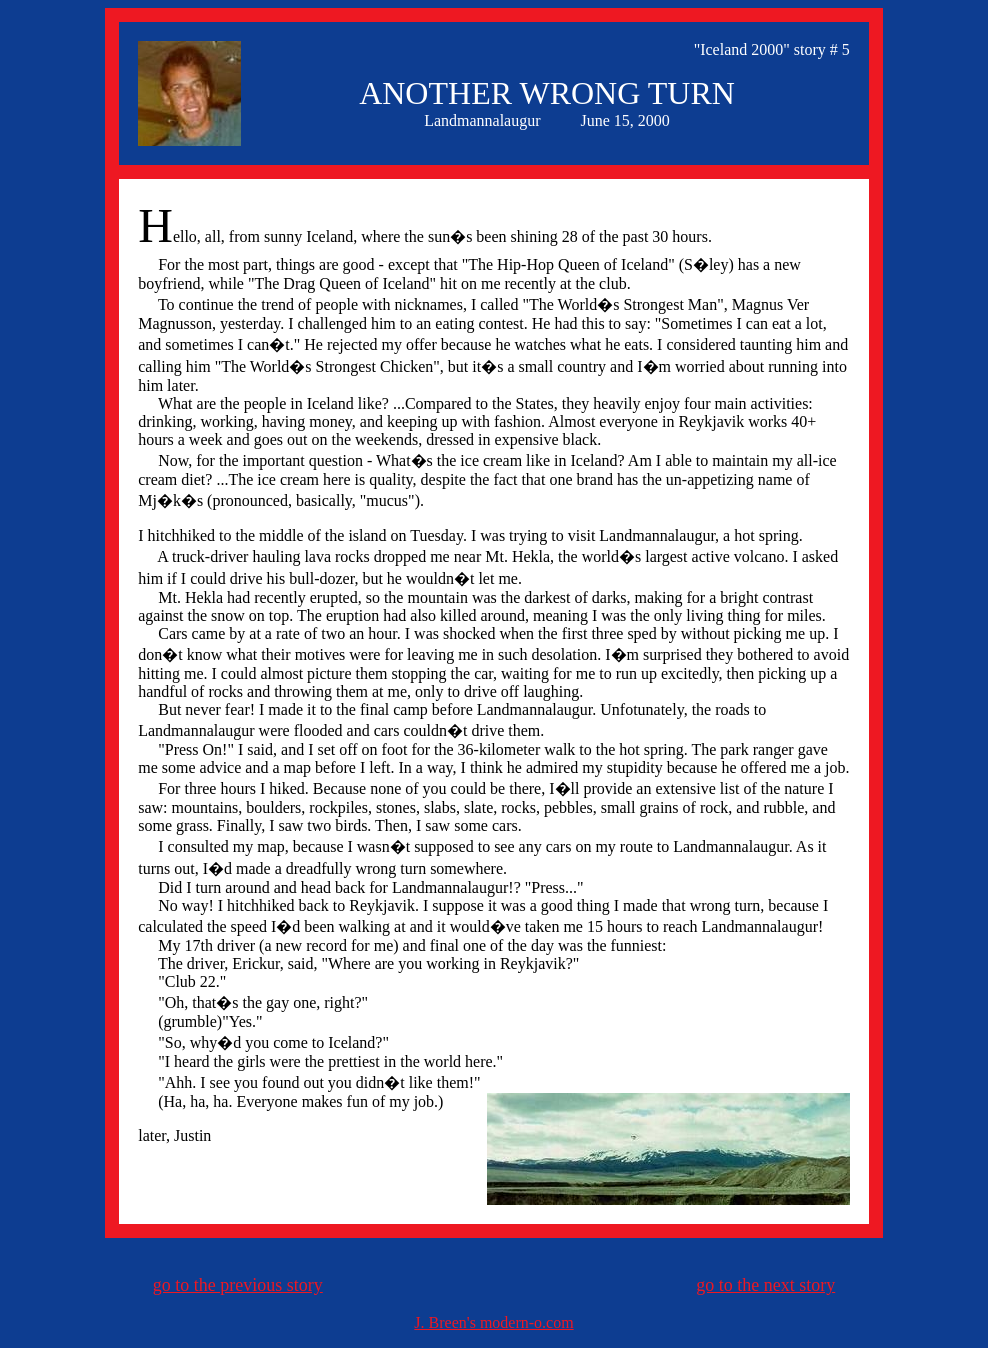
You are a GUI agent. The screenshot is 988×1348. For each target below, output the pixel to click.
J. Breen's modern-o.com (493, 1322)
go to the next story (765, 1285)
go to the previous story (238, 1285)
